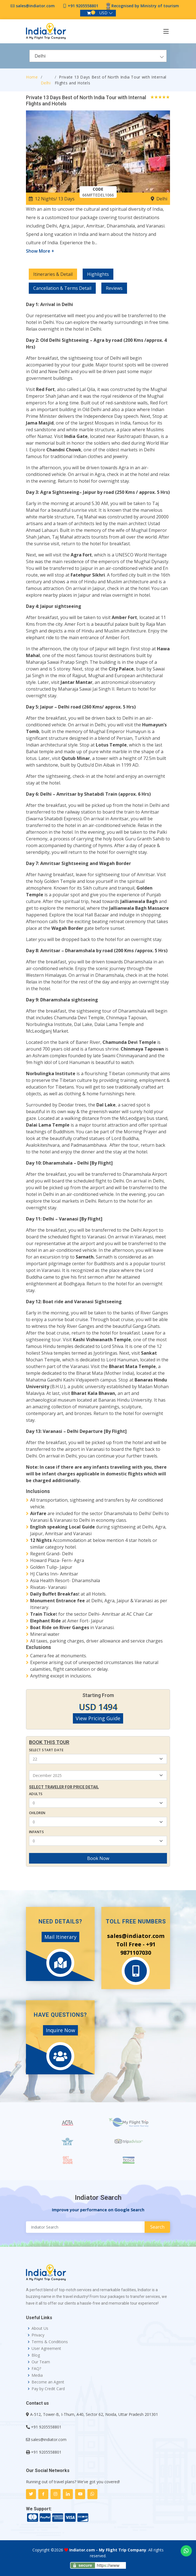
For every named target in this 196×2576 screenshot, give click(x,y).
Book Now (98, 1858)
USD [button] (103, 12)
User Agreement (46, 2348)
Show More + (40, 251)
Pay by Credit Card (48, 2389)
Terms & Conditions (50, 2342)
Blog (36, 2355)
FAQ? (36, 2369)
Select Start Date (46, 1750)
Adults (36, 1793)
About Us (40, 2328)
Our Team (41, 2362)
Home (32, 77)
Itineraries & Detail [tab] (53, 274)
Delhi (46, 83)
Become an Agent (48, 2382)
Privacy (38, 2335)
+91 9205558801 (83, 5)
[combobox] (98, 56)
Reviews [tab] (114, 288)
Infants (36, 1831)
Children (37, 1812)
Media (37, 2375)
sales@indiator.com (35, 5)
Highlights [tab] (98, 274)
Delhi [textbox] (40, 56)
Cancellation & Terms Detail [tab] (62, 288)
